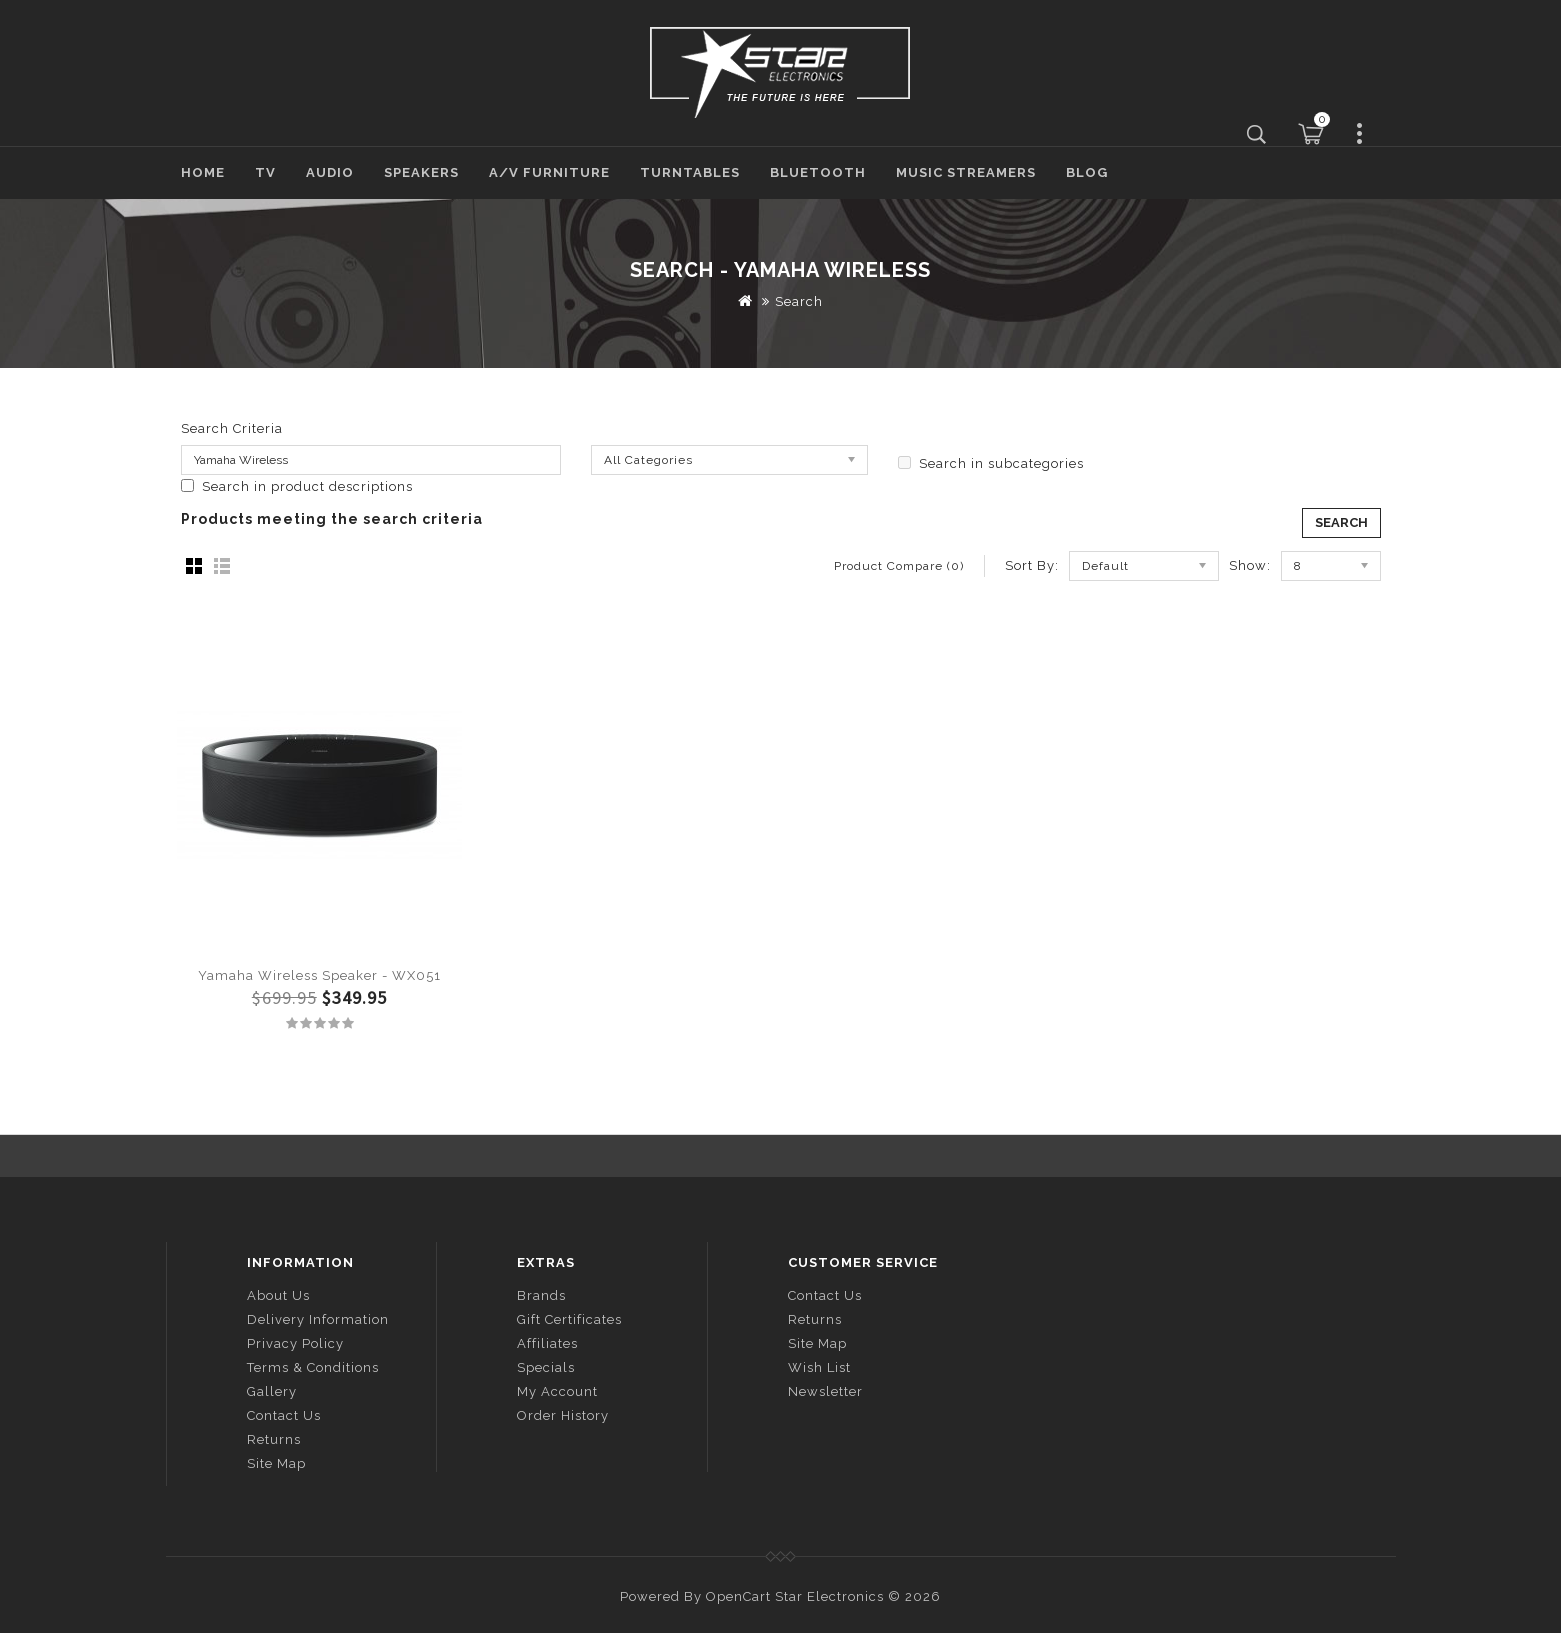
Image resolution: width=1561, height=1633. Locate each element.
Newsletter (825, 1391)
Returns (274, 1439)
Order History (563, 1415)
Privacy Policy (295, 1343)
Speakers (421, 172)
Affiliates (547, 1343)
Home (203, 172)
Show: (1250, 565)
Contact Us (284, 1415)
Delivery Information (318, 1319)
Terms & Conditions (313, 1367)
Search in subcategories (991, 463)
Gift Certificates (569, 1319)
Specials (546, 1367)
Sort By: (1032, 565)
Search (799, 301)
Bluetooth (818, 172)
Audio (330, 172)
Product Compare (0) (899, 566)
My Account (557, 1391)
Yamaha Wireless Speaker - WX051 (319, 975)
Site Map (276, 1463)
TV (265, 172)
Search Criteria (232, 428)
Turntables (690, 172)
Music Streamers (966, 172)
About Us (278, 1295)
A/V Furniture (549, 172)
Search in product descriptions (297, 486)
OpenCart (738, 1596)
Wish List (819, 1367)
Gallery (272, 1391)
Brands (541, 1295)
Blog (1087, 172)
